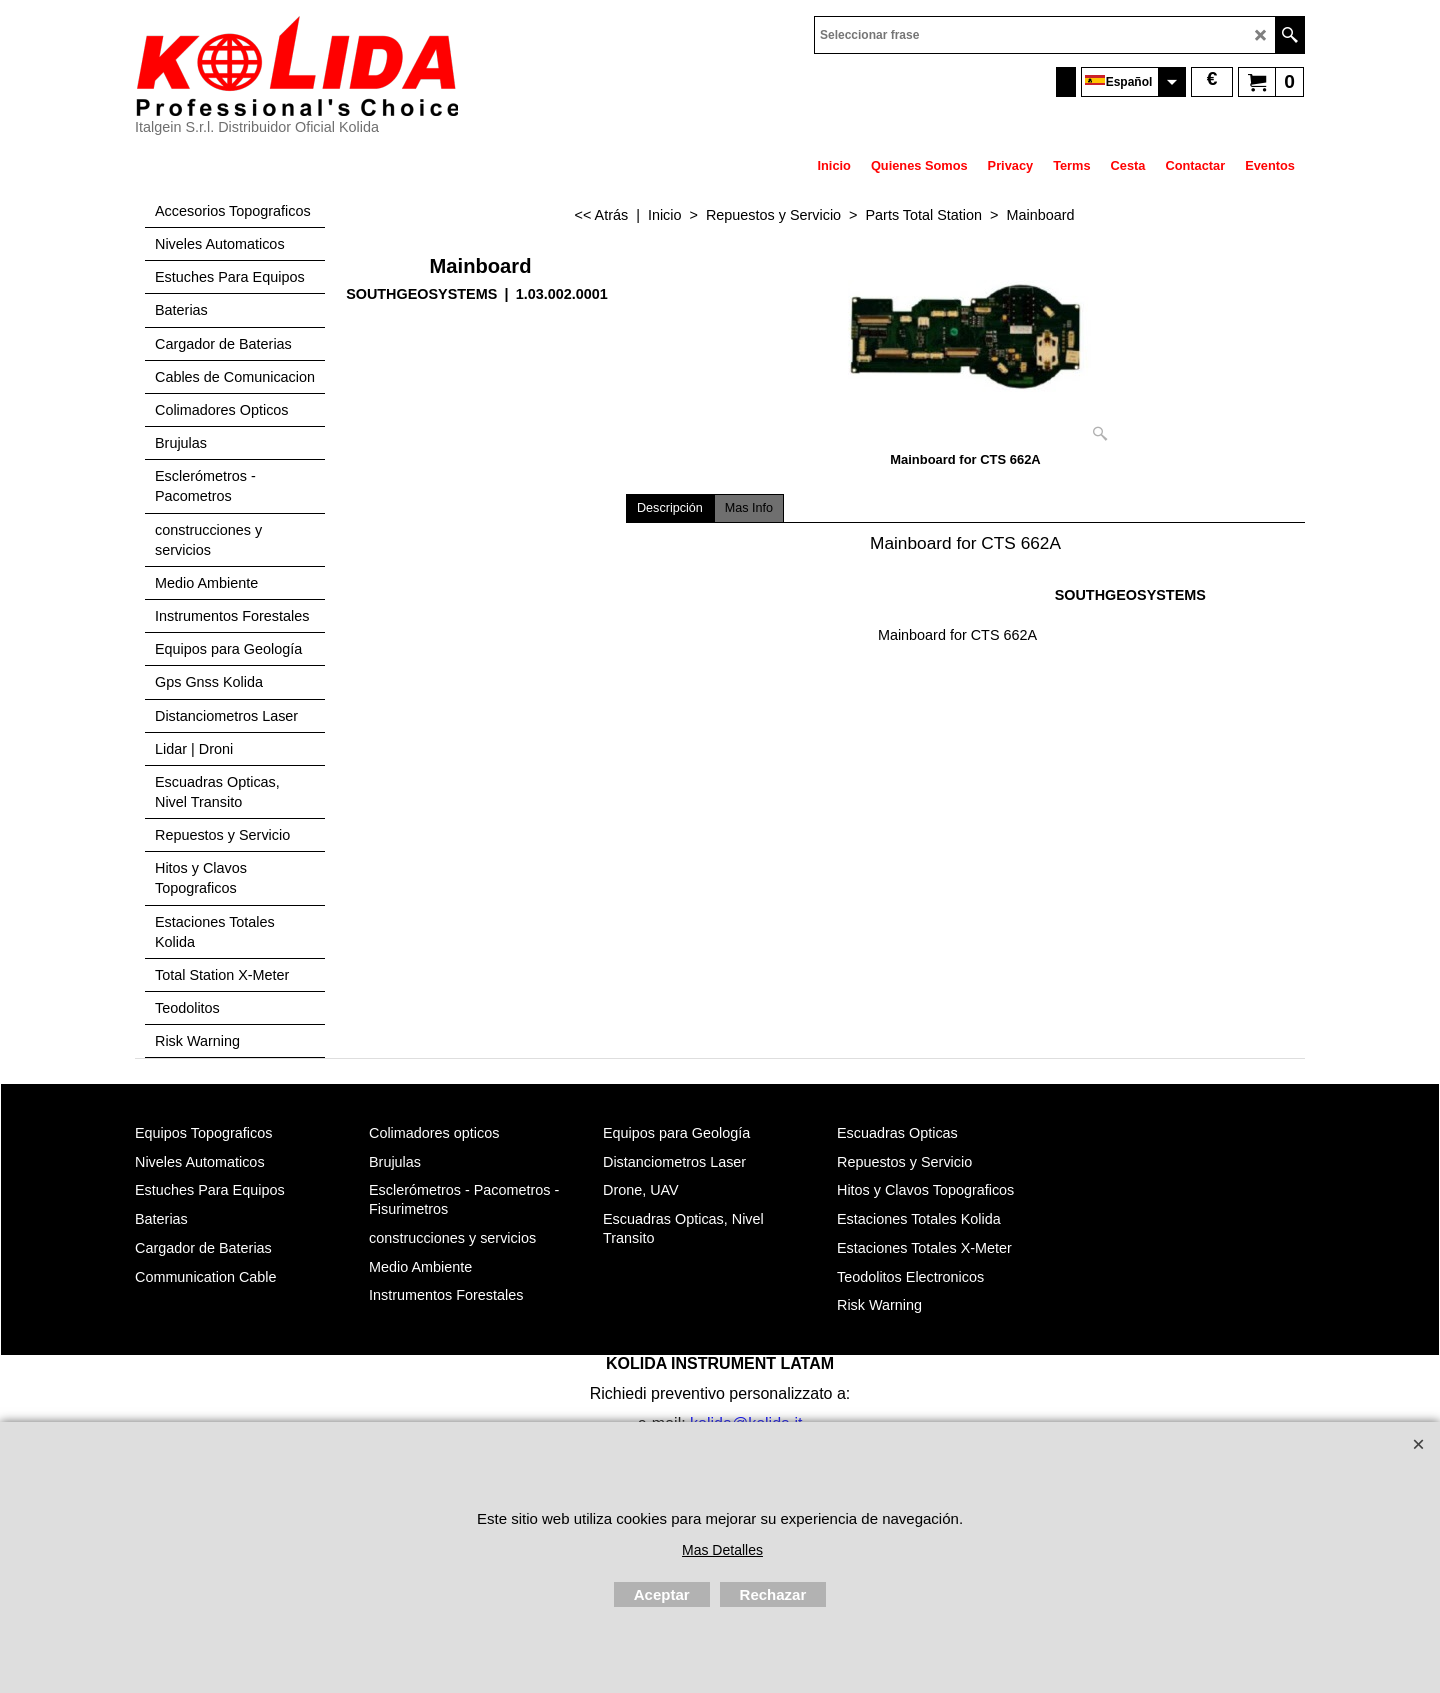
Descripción (670, 508)
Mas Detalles (722, 1550)
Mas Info (749, 508)
